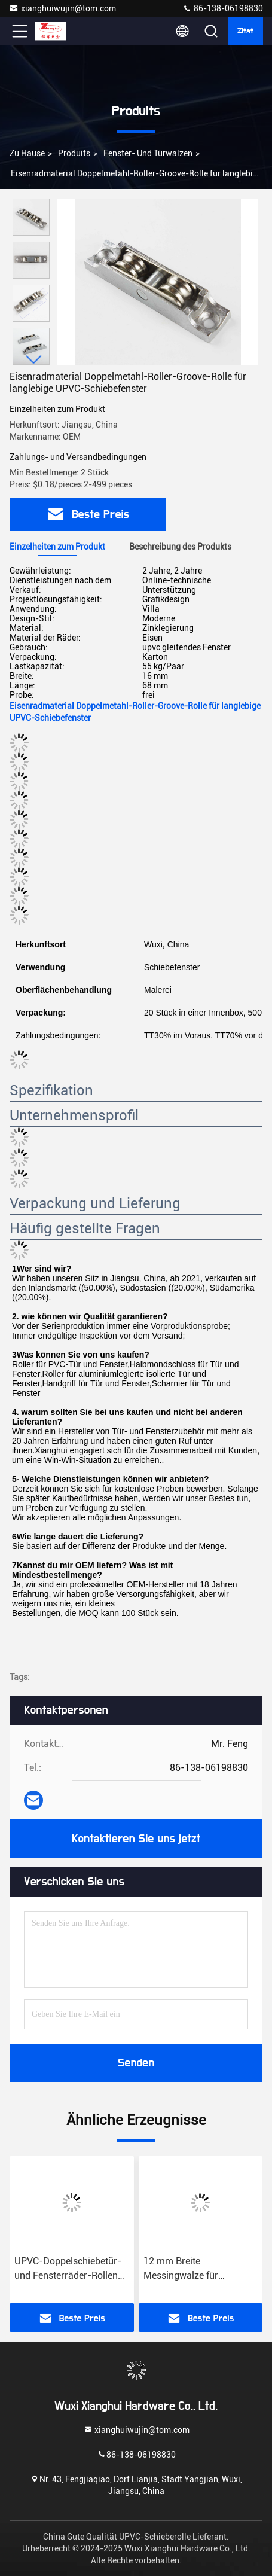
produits (74, 153)
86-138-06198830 (222, 8)
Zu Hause (27, 153)
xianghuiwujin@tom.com (62, 8)
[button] (34, 360)
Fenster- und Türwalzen (147, 153)
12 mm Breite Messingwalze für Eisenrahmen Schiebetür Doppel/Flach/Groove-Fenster (195, 2269)
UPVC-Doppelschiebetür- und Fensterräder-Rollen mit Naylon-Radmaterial (67, 2269)
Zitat (245, 31)
